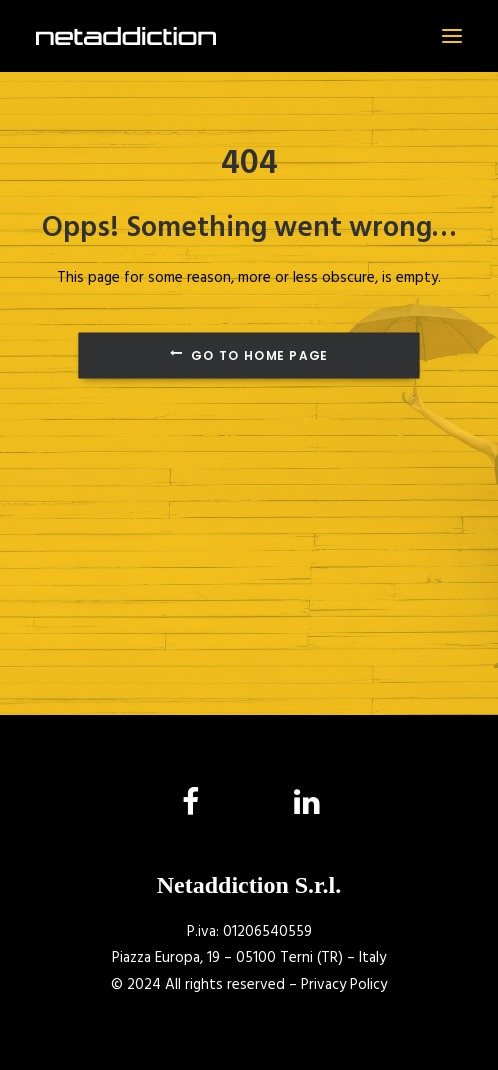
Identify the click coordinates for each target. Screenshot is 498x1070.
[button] (452, 36)
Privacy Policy (344, 985)
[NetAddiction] (126, 36)
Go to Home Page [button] (249, 355)
